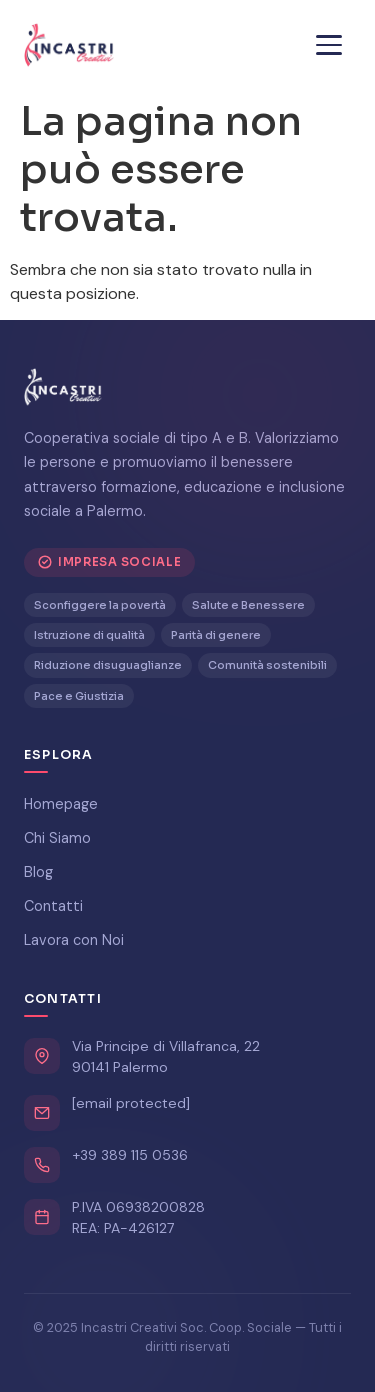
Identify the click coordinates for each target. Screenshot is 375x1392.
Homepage (61, 804)
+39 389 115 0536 (130, 1155)
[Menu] (329, 45)
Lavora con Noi (74, 940)
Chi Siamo (57, 838)
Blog (38, 872)
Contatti (53, 906)
